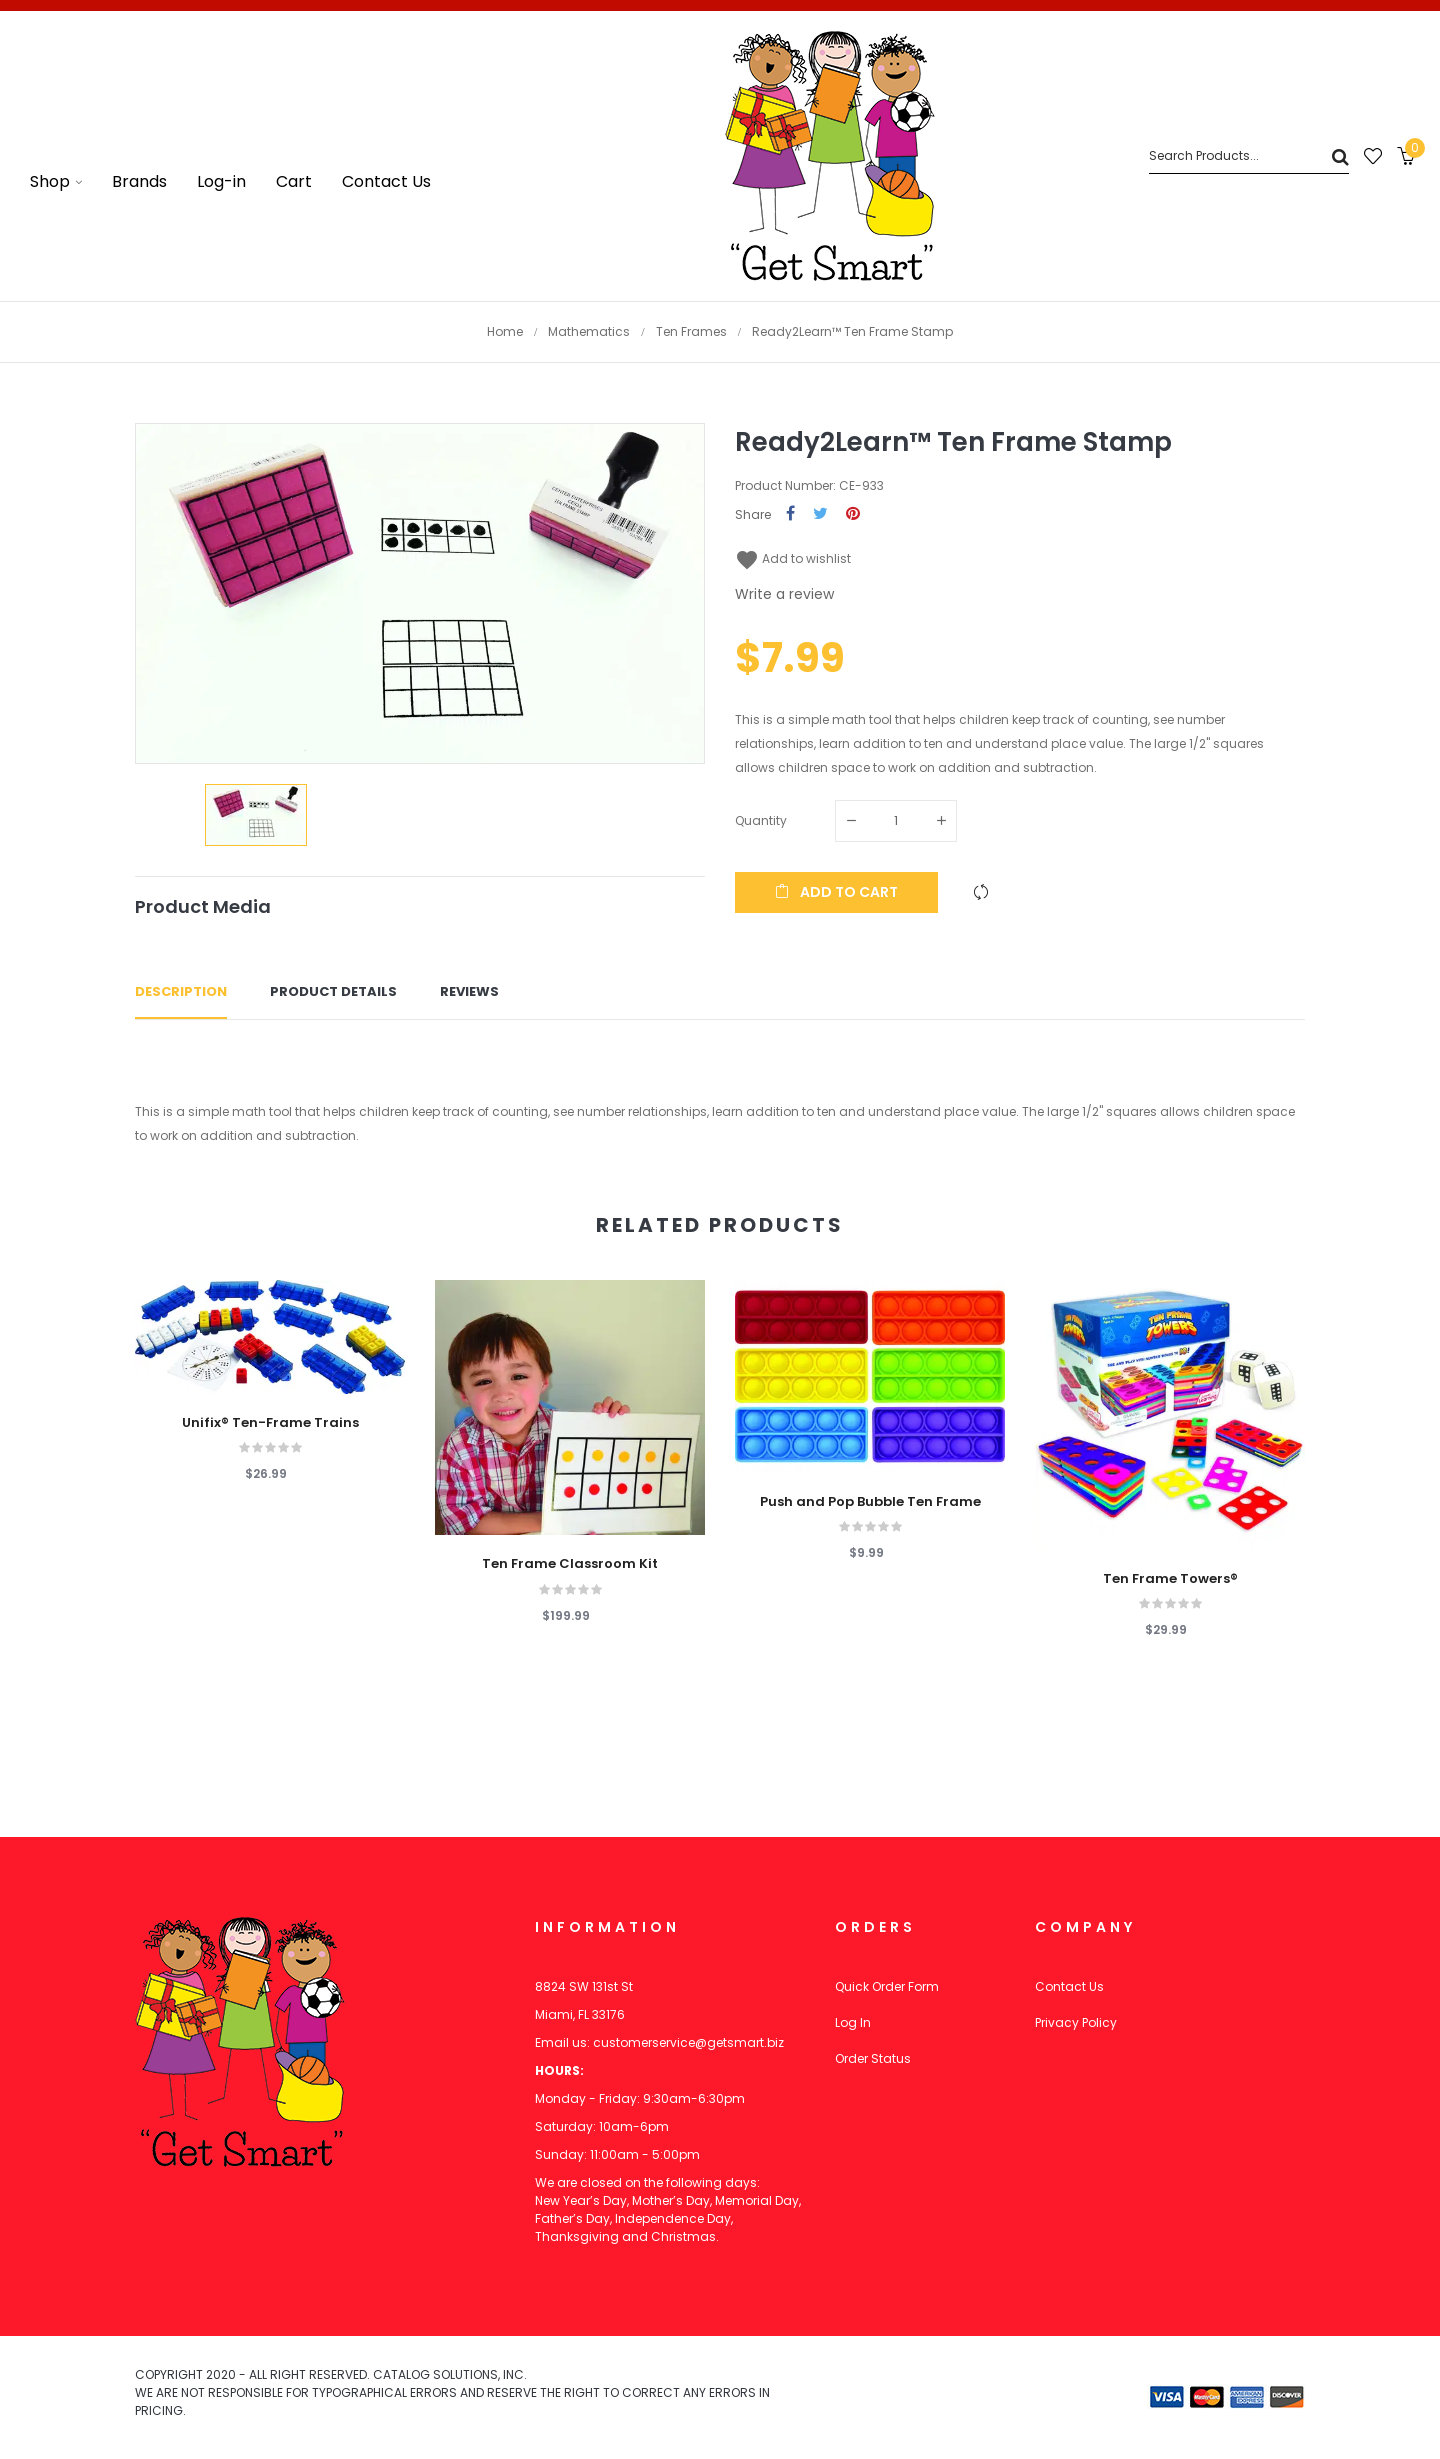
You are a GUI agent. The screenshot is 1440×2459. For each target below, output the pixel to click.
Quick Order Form (887, 1986)
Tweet (820, 514)
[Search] (1249, 156)
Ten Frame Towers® (1170, 1579)
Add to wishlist (793, 558)
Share (790, 514)
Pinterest (853, 514)
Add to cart (836, 892)
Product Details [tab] (333, 991)
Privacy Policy (1076, 2022)
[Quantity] (896, 821)
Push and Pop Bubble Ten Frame (870, 1502)
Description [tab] (181, 991)
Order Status (873, 2058)
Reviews (469, 991)
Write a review (784, 594)
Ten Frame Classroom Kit (570, 1564)
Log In (853, 2022)
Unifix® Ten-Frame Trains (270, 1423)
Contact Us (1069, 1986)
